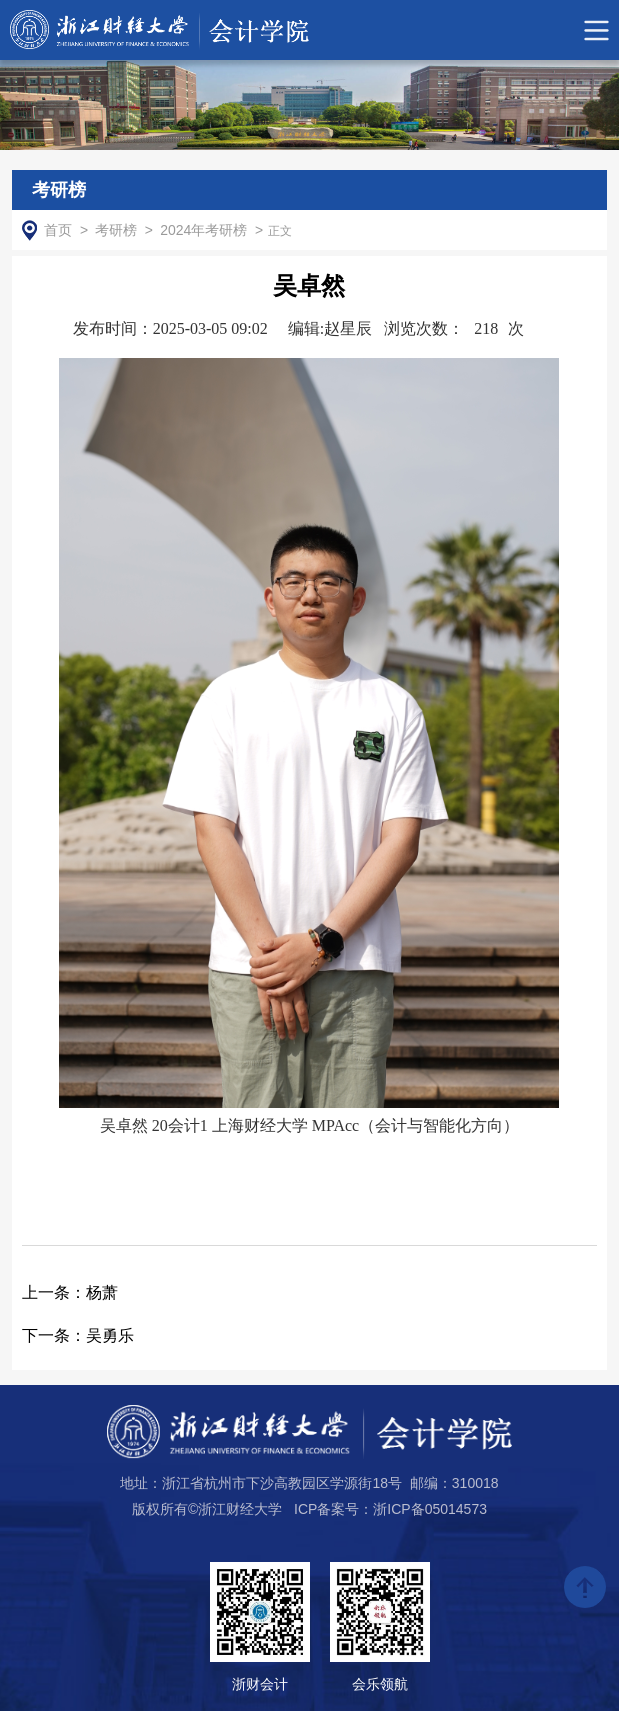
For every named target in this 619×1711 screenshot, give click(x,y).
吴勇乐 (78, 1335)
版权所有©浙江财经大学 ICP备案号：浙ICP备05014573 (309, 1509)
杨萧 (70, 1292)
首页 (58, 230)
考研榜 (116, 230)
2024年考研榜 (203, 230)
